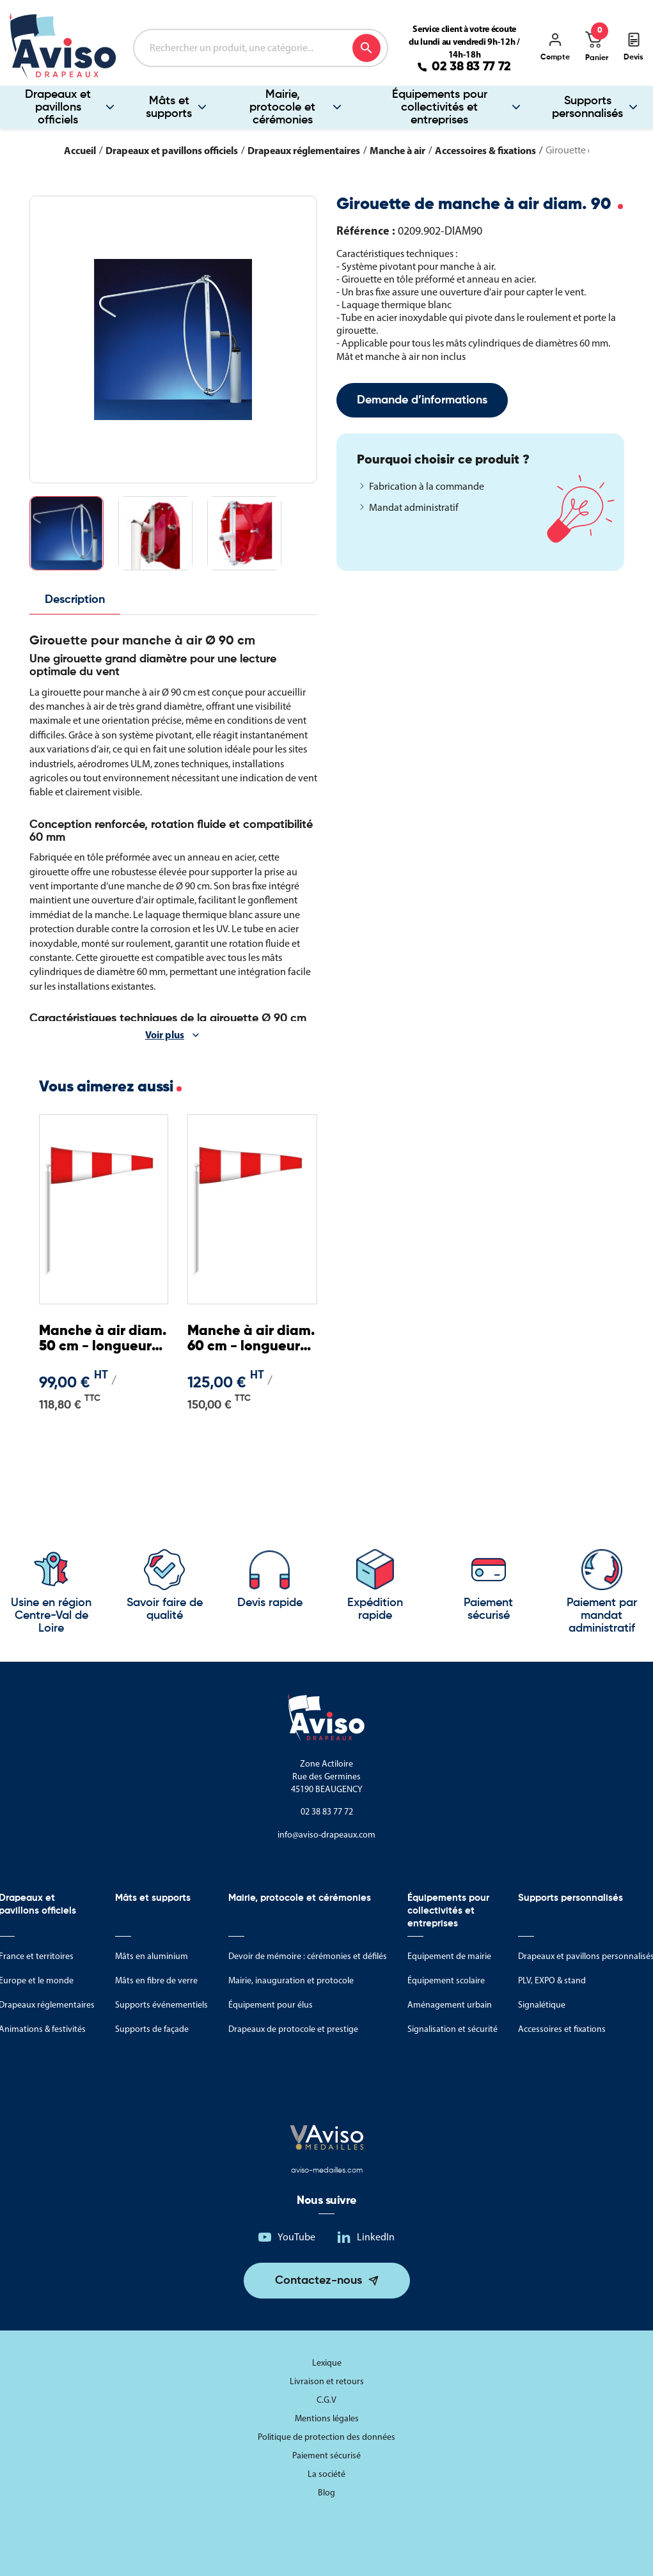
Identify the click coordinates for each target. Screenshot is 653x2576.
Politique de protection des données (326, 2437)
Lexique (327, 2362)
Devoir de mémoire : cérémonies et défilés (307, 1956)
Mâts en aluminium (151, 1956)
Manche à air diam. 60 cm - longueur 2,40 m (251, 1339)
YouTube (296, 2237)
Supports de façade (152, 2029)
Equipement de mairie (449, 1956)
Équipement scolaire (446, 1980)
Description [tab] (75, 599)
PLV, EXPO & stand (552, 1980)
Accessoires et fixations (562, 2029)
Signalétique (541, 2004)
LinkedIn (376, 2237)
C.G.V (326, 2399)
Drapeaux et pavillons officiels (58, 107)
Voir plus (164, 1034)
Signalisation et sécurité (452, 2029)
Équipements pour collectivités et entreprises (439, 107)
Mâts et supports (169, 107)
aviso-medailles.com (327, 2170)
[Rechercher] (260, 48)
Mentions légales (327, 2418)
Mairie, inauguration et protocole (291, 1980)
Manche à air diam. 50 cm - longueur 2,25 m (102, 1339)
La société (326, 2474)
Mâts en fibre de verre (156, 1980)
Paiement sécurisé (326, 2455)
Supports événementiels (161, 2004)
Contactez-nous (318, 2280)
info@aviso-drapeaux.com (326, 1834)
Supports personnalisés (587, 107)
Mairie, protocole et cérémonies (282, 107)
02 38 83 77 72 (471, 67)
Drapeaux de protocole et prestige (293, 2029)
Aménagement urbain (449, 2004)
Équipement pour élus (270, 2004)
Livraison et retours (327, 2381)
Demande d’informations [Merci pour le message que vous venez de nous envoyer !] (422, 400)
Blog (326, 2492)
